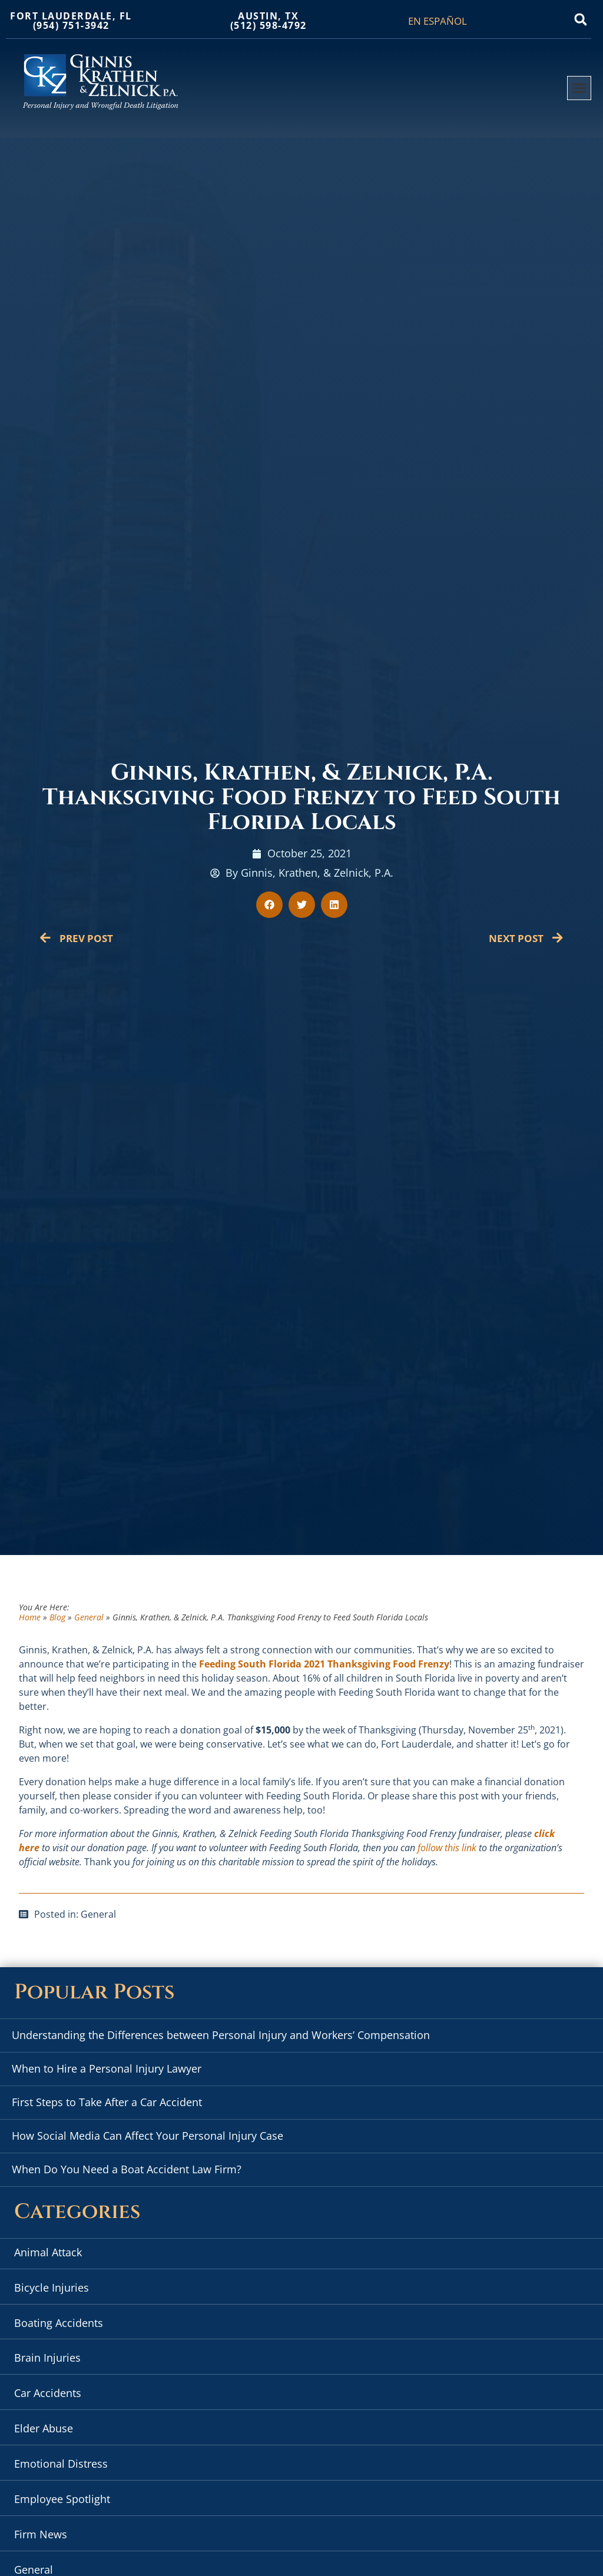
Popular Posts (94, 1992)
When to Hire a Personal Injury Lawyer (106, 2068)
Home (30, 1617)
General (89, 1617)
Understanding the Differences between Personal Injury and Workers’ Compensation (221, 2035)
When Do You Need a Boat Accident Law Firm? (126, 2169)
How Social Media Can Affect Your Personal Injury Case (147, 2136)
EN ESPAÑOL (437, 21)
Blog (57, 1617)
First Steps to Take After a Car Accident (107, 2102)
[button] (580, 19)
